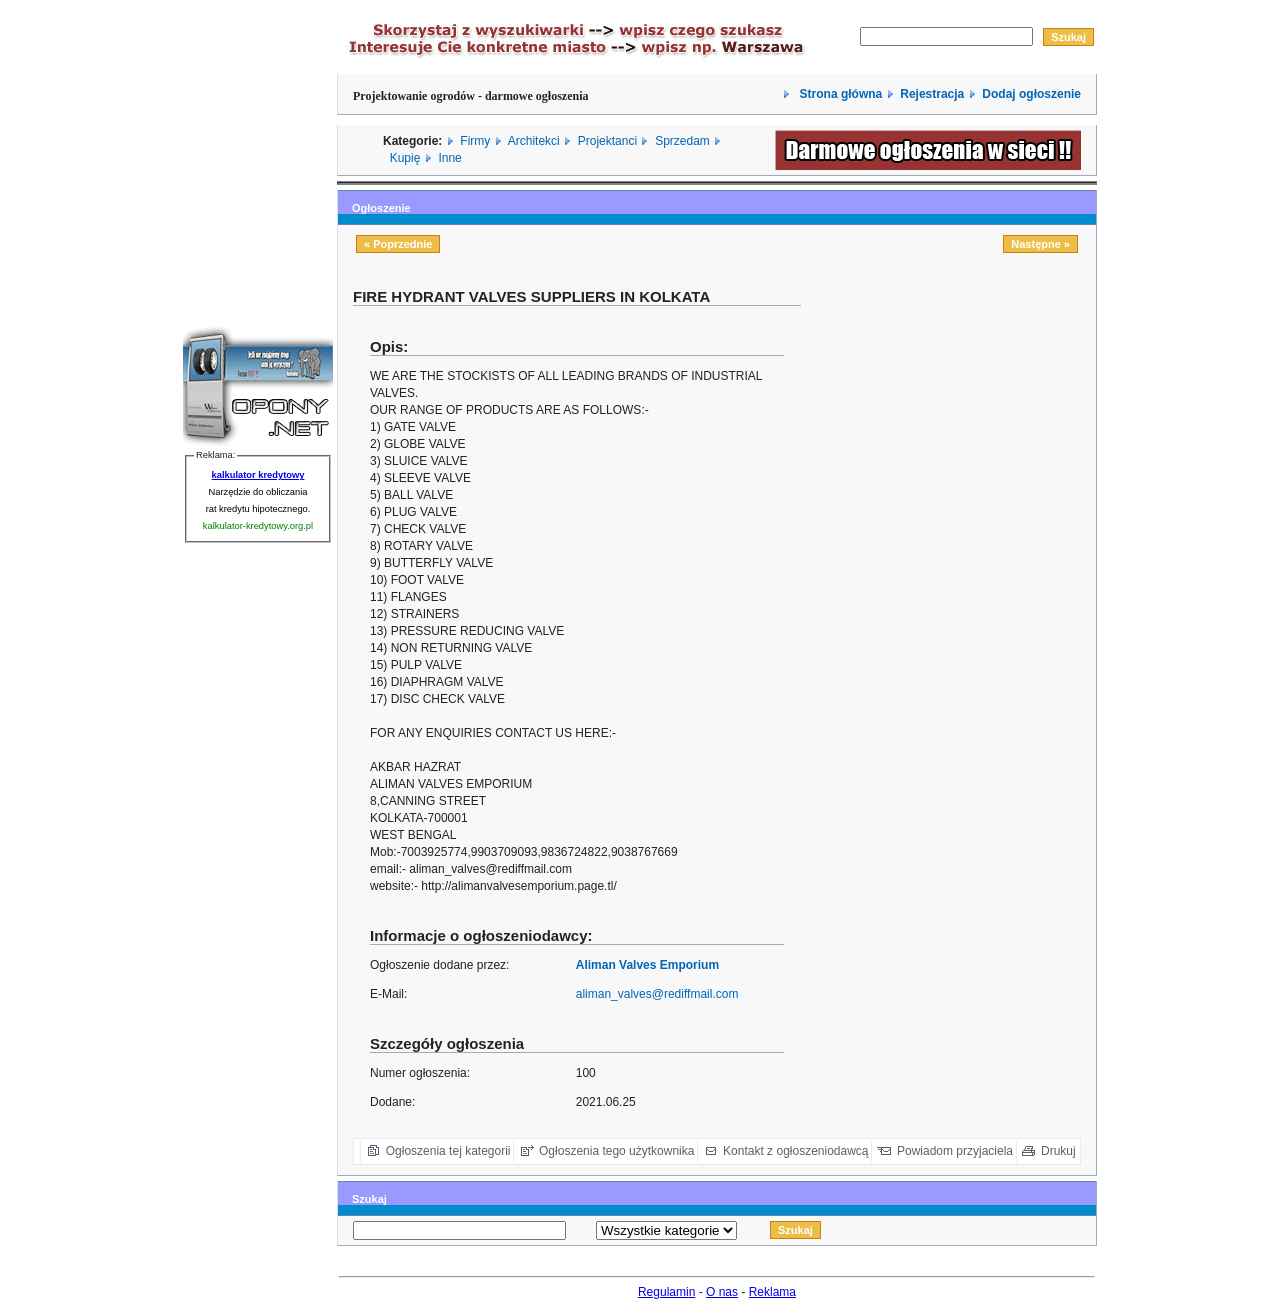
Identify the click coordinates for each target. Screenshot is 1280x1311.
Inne (449, 158)
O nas (722, 1292)
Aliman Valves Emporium (647, 965)
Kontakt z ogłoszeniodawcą (795, 1151)
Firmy (475, 141)
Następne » (1040, 244)
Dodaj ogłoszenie (1031, 94)
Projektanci (607, 141)
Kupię (405, 158)
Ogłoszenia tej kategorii (448, 1151)
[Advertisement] (956, 427)
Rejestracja (932, 94)
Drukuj (1058, 1151)
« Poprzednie (398, 244)
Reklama (772, 1292)
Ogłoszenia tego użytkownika (616, 1151)
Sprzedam (682, 141)
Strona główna (839, 94)
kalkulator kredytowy (258, 475)
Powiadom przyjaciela (955, 1151)
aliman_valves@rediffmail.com (657, 994)
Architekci (534, 141)
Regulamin (666, 1292)
